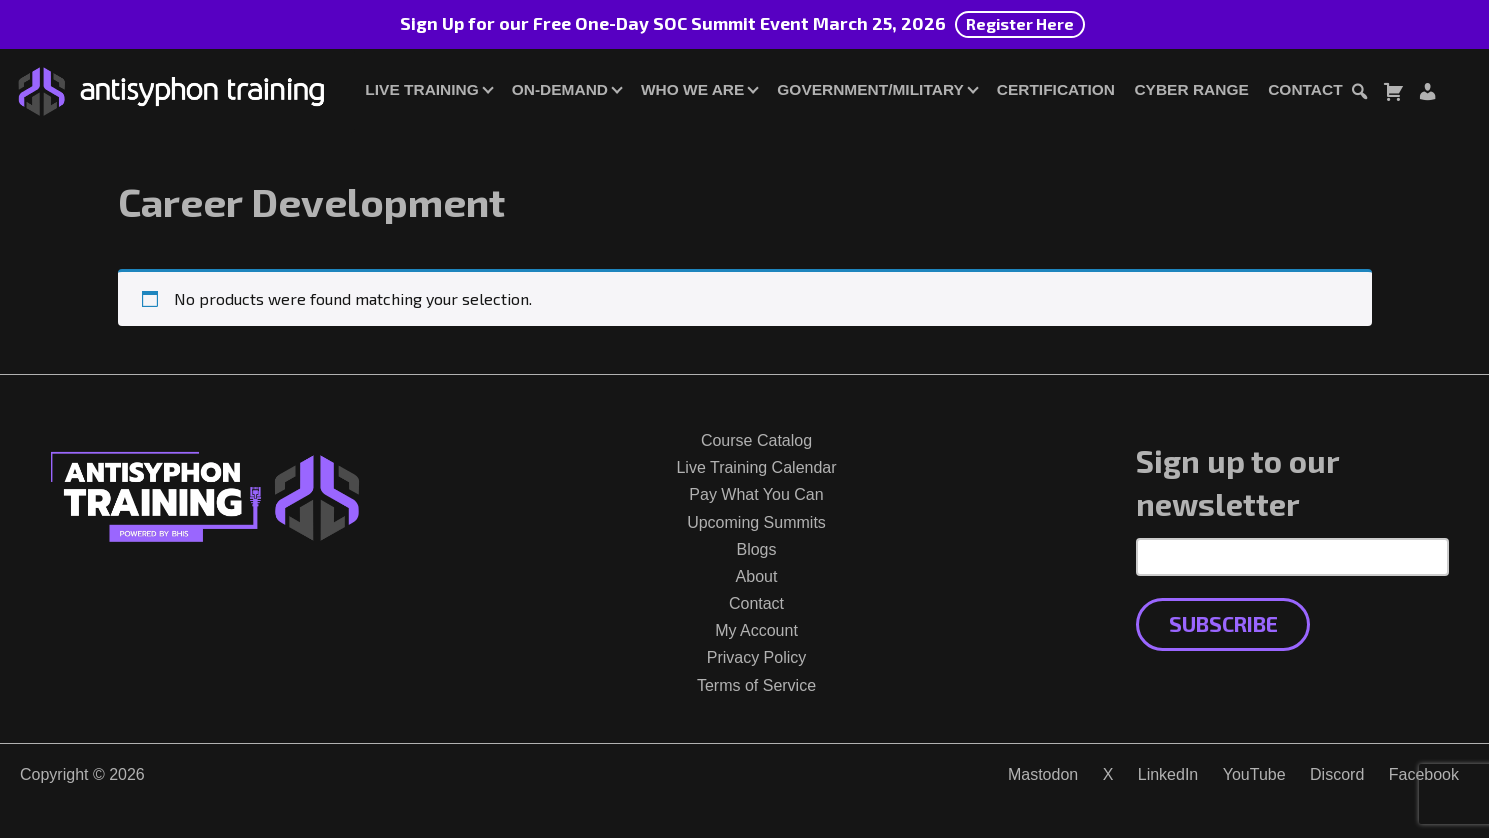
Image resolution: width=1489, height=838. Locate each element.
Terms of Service (756, 685)
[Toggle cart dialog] (1393, 94)
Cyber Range (1191, 89)
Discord (1337, 774)
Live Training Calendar (756, 467)
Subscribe (1223, 623)
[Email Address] (1292, 557)
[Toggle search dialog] (1359, 94)
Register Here (1020, 23)
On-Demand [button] (560, 89)
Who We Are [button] (692, 89)
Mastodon (1043, 774)
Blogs (756, 549)
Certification (1056, 89)
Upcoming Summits (756, 522)
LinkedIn (1168, 774)
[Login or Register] (1427, 94)
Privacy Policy (757, 657)
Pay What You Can (756, 494)
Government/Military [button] (870, 89)
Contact (1305, 89)
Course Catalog (756, 440)
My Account (756, 630)
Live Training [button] (421, 89)
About (757, 576)
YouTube (1254, 774)
